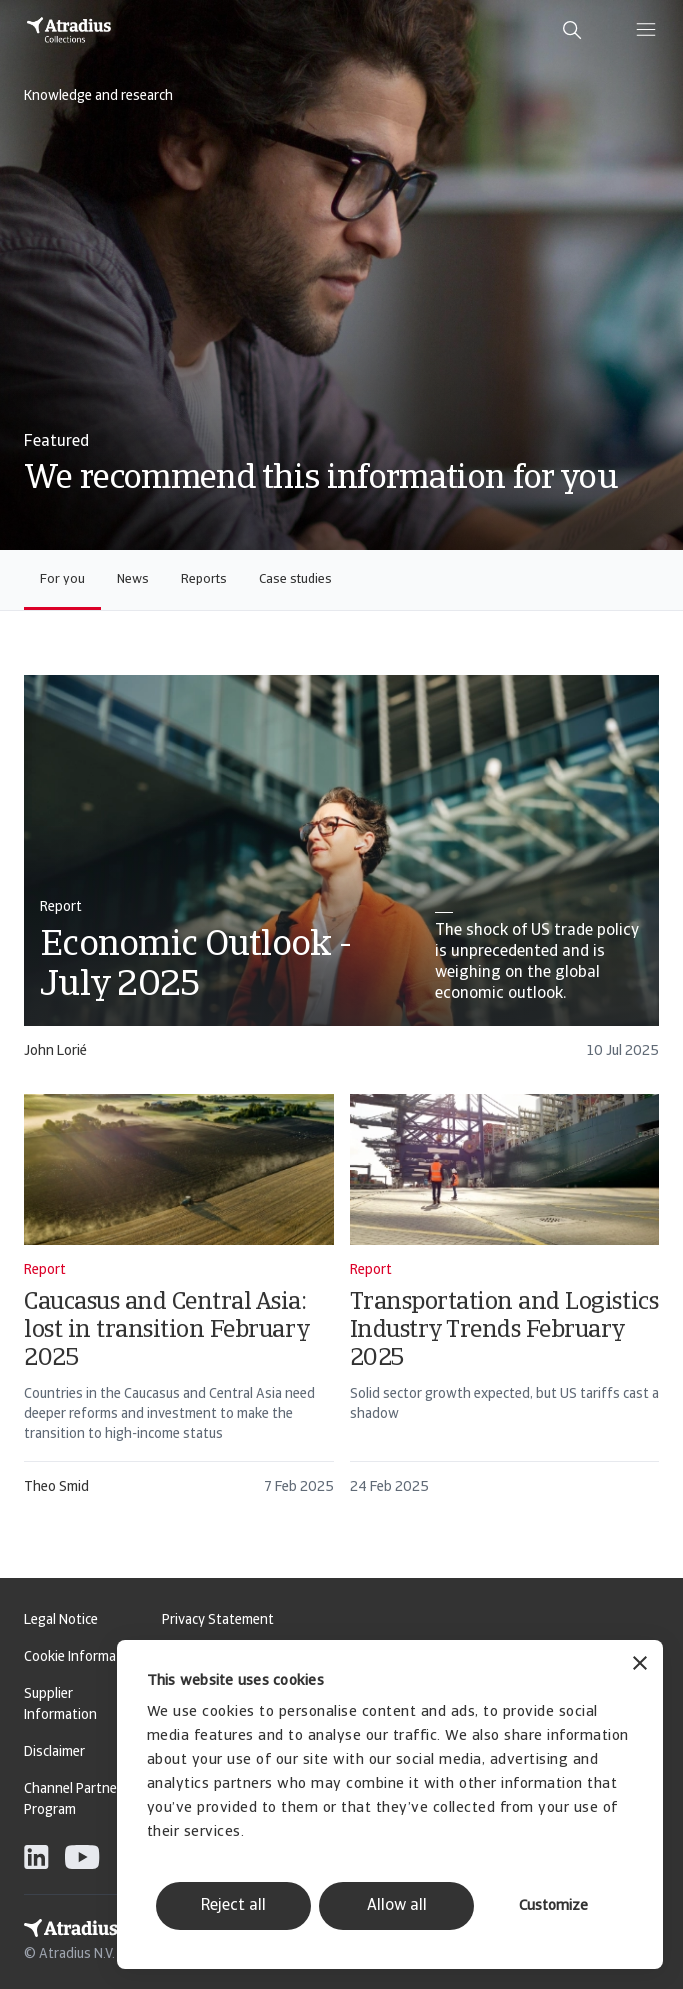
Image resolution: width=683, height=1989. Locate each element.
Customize (553, 1906)
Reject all (233, 1906)
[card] (341, 876)
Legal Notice (61, 1620)
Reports (204, 579)
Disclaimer (54, 1752)
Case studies (295, 579)
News (133, 579)
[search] (572, 30)
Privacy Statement (218, 1620)
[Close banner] (640, 1665)
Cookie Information (82, 1657)
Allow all (397, 1906)
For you (62, 579)
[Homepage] (69, 30)
